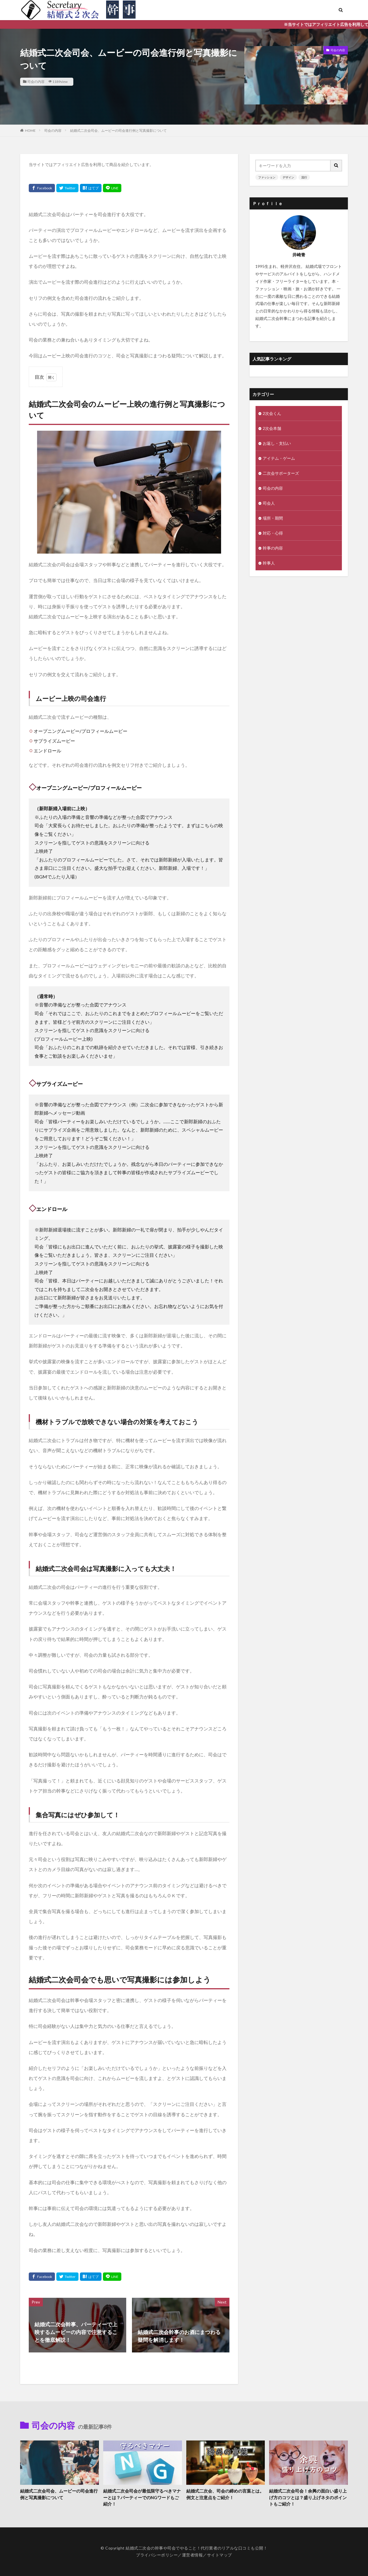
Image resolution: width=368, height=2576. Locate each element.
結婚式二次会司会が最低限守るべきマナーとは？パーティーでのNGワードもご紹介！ (142, 2497)
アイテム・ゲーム (279, 458)
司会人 (269, 503)
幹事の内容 (273, 548)
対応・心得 (273, 533)
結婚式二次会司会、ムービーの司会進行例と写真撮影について (118, 130)
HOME (30, 130)
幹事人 (269, 562)
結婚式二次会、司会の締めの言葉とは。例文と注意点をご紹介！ (225, 2494)
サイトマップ (219, 2554)
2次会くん (272, 413)
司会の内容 (36, 81)
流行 (304, 177)
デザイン (288, 177)
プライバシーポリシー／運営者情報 (169, 2554)
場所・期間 (273, 518)
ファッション (266, 177)
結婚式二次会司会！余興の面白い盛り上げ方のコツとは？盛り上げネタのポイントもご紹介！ (308, 2497)
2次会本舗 (272, 428)
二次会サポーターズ (281, 473)
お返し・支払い (277, 443)
